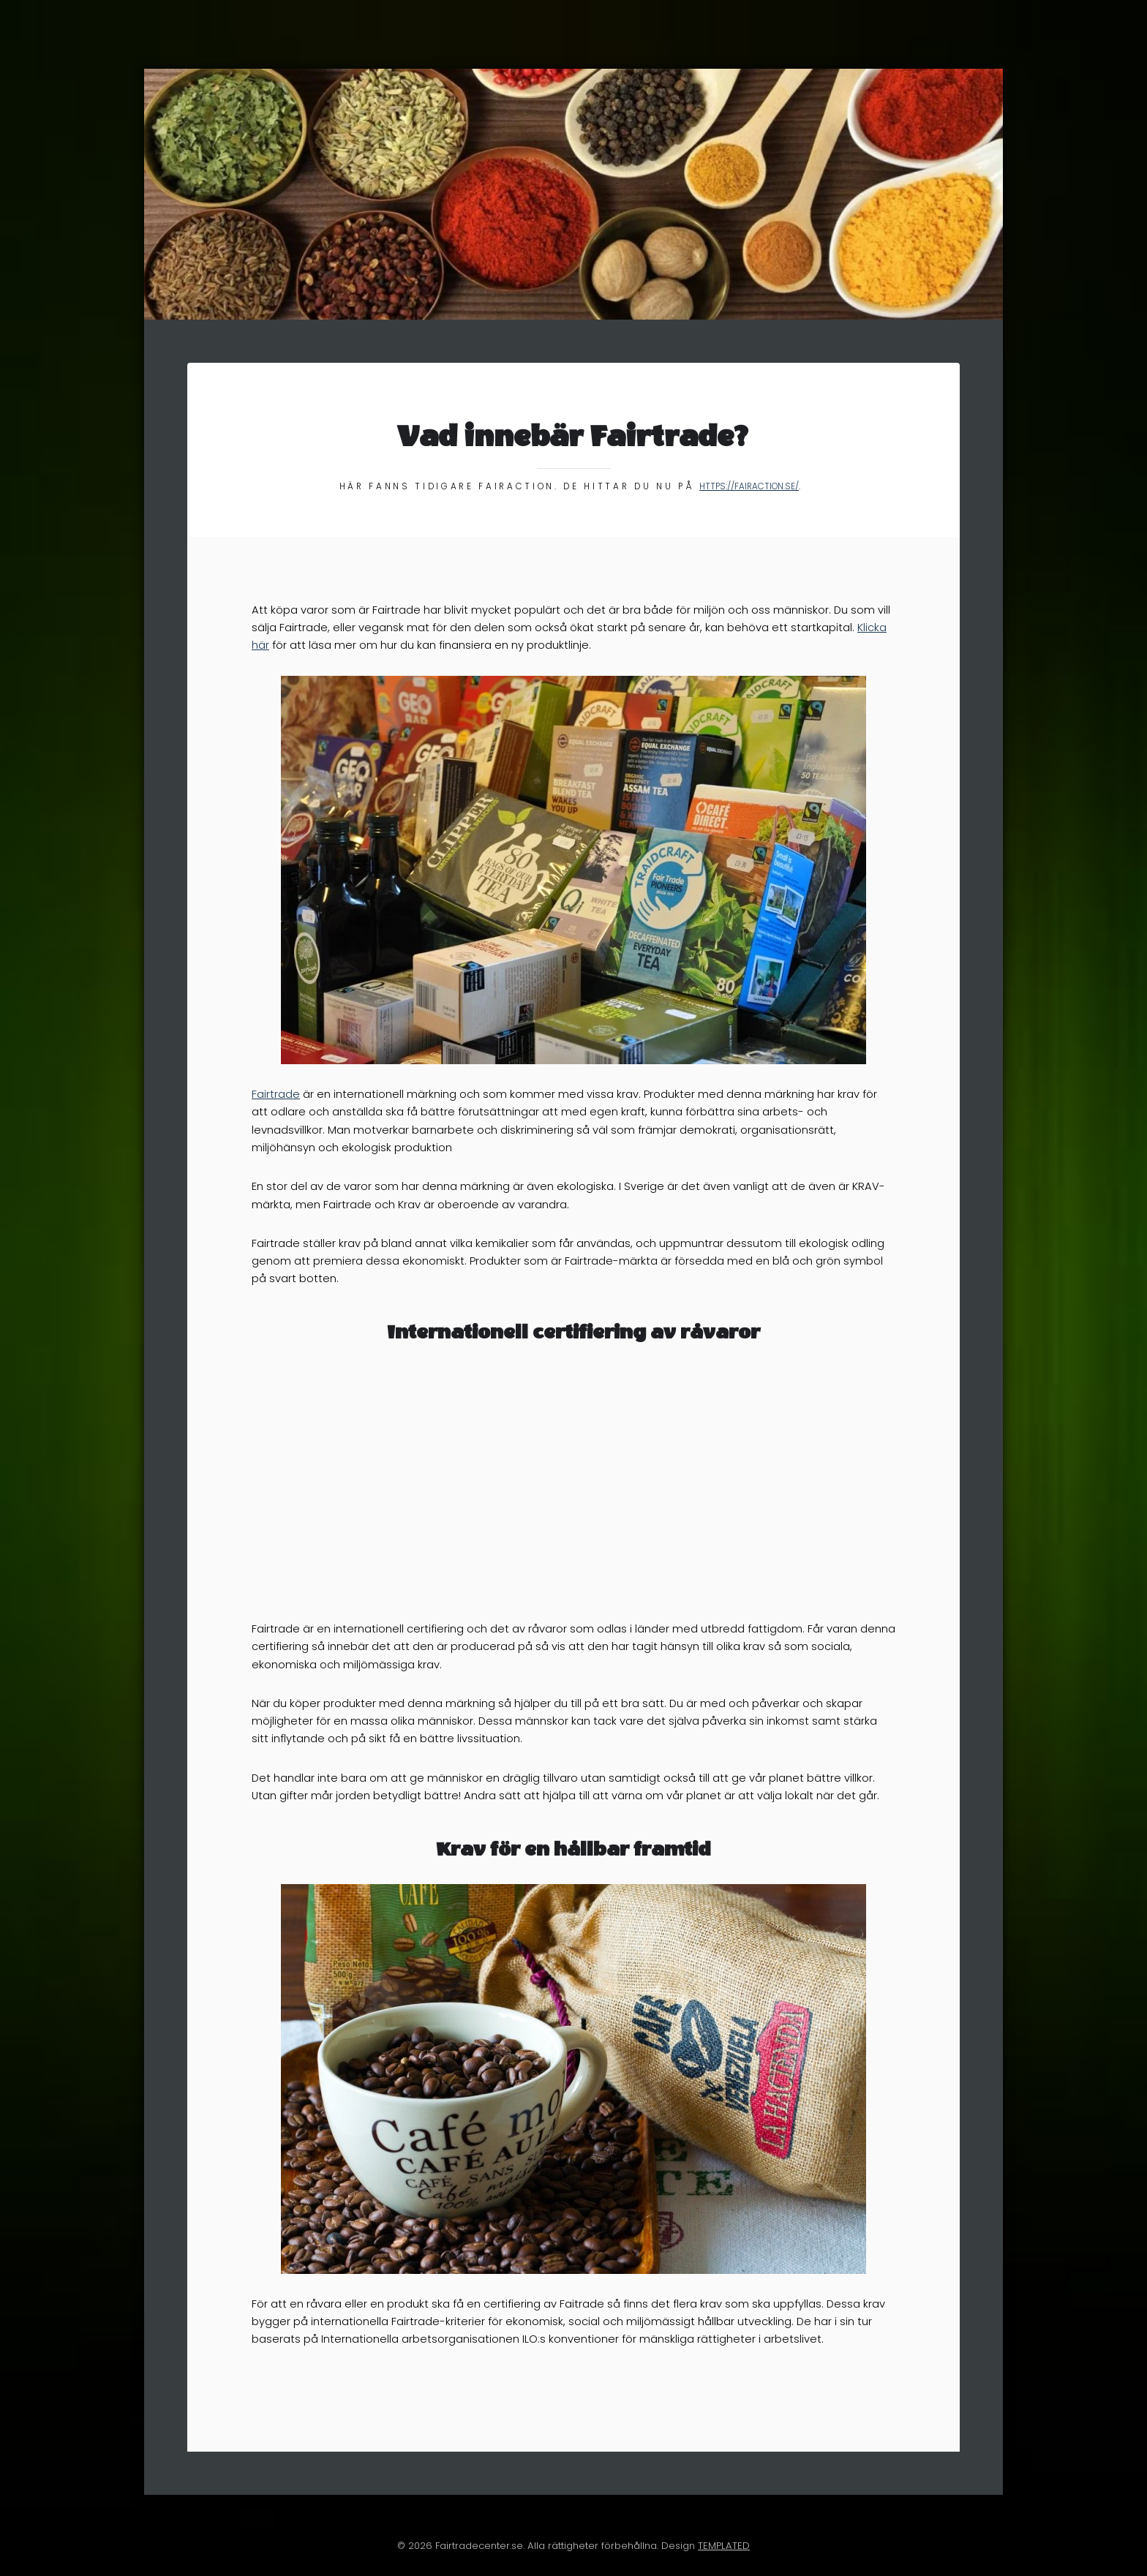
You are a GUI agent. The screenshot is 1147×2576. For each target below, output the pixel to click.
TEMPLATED (724, 2546)
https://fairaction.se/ (749, 486)
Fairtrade (276, 1094)
